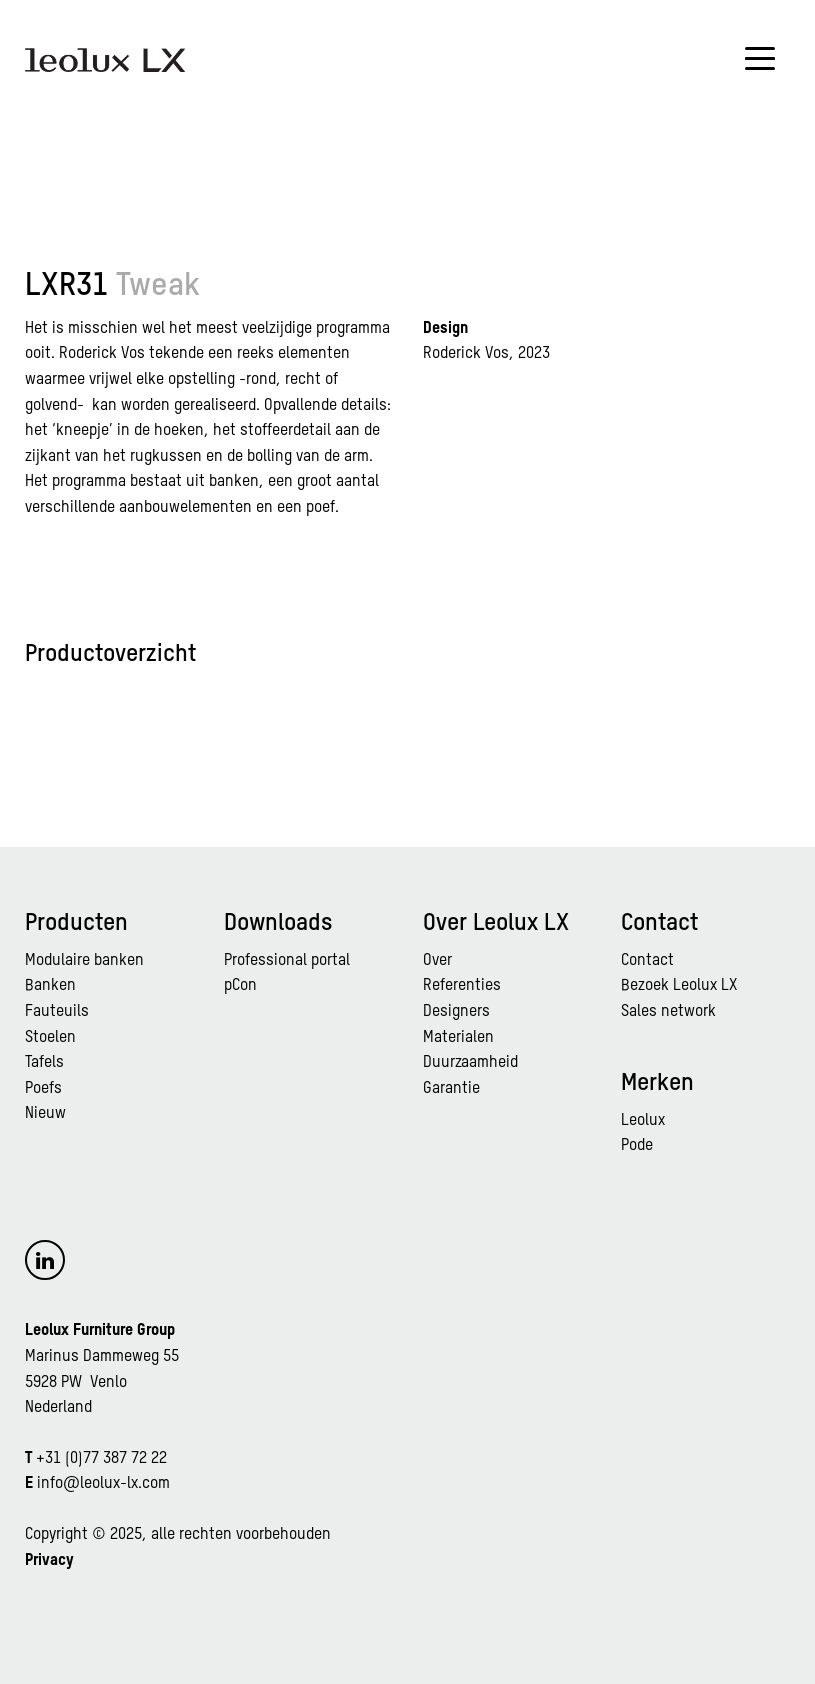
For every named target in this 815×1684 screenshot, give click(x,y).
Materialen (458, 1038)
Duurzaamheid (470, 1063)
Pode (637, 1146)
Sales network (668, 1012)
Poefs (43, 1089)
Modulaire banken (84, 961)
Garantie (451, 1089)
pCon (240, 986)
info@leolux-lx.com (103, 1484)
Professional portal (287, 961)
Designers (456, 1012)
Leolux (643, 1121)
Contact (647, 961)
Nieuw (45, 1114)
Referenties (462, 986)
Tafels (44, 1063)
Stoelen (50, 1038)
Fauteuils (57, 1012)
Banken (50, 986)
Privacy (49, 1561)
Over (437, 961)
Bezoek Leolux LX (679, 986)
